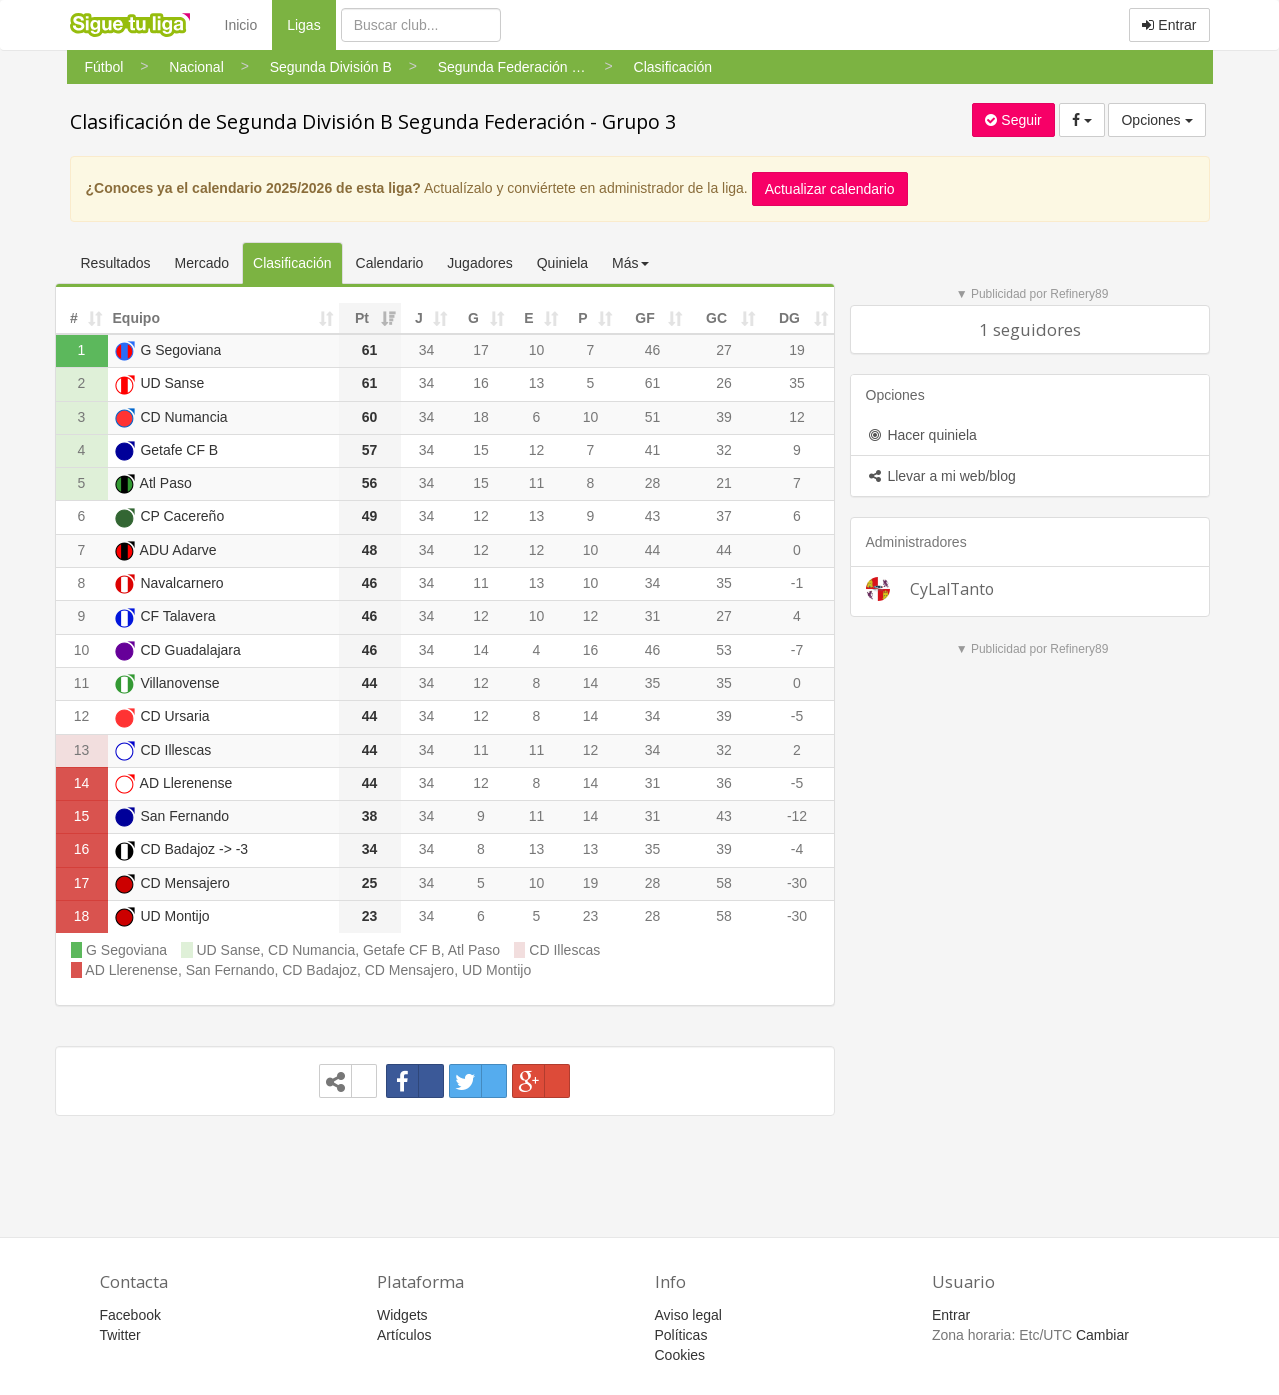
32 (724, 450)
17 (481, 350)
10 (537, 350)
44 (653, 550)
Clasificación (292, 263)
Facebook (130, 1315)
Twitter (120, 1335)
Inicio (241, 25)
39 (724, 417)
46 (653, 350)
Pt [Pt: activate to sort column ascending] (362, 318)
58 (724, 883)
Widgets (402, 1315)
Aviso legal (688, 1315)
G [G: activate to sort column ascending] (473, 318)
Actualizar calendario (830, 189)
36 (724, 783)
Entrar (1169, 25)
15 (481, 450)
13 (537, 383)
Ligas (311, 23)
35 (797, 383)
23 (591, 916)
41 (653, 450)
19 (797, 350)
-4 (797, 849)
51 (653, 417)
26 (724, 383)
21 (724, 483)
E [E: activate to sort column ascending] (528, 318)
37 (724, 516)
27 (724, 350)
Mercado (202, 263)
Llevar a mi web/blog (941, 476)
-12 (797, 816)
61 (653, 383)
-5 (797, 716)
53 (724, 650)
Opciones (1156, 120)
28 (653, 483)
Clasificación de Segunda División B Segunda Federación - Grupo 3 (373, 121)
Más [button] (630, 263)
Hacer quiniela (921, 435)
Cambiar (1102, 1335)
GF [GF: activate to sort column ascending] (644, 318)
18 (481, 417)
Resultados (116, 263)
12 (797, 417)
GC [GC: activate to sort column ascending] (716, 318)
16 (481, 383)
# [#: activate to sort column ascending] (74, 318)
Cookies (680, 1355)
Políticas (681, 1335)
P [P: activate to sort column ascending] (582, 318)
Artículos (404, 1335)
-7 (797, 650)
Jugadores (479, 263)
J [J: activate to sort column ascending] (419, 318)
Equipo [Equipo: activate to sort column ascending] (136, 318)
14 (481, 650)
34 (427, 350)
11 (537, 483)
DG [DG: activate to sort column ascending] (789, 318)
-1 (797, 583)
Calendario (390, 263)
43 (653, 516)
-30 (797, 883)
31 (653, 616)
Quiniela (562, 263)
